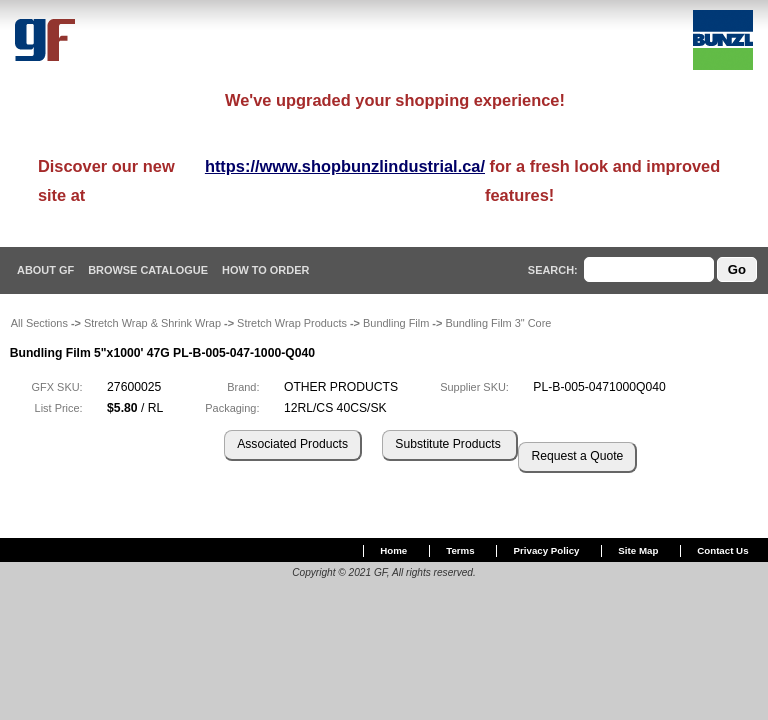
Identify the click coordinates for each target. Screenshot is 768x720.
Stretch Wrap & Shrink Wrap (152, 323)
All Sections (39, 323)
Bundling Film (396, 323)
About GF (45, 270)
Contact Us (722, 550)
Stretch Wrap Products (292, 323)
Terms (460, 550)
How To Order (265, 270)
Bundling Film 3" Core (498, 323)
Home (393, 550)
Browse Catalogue (148, 270)
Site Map (638, 550)
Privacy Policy (547, 550)
